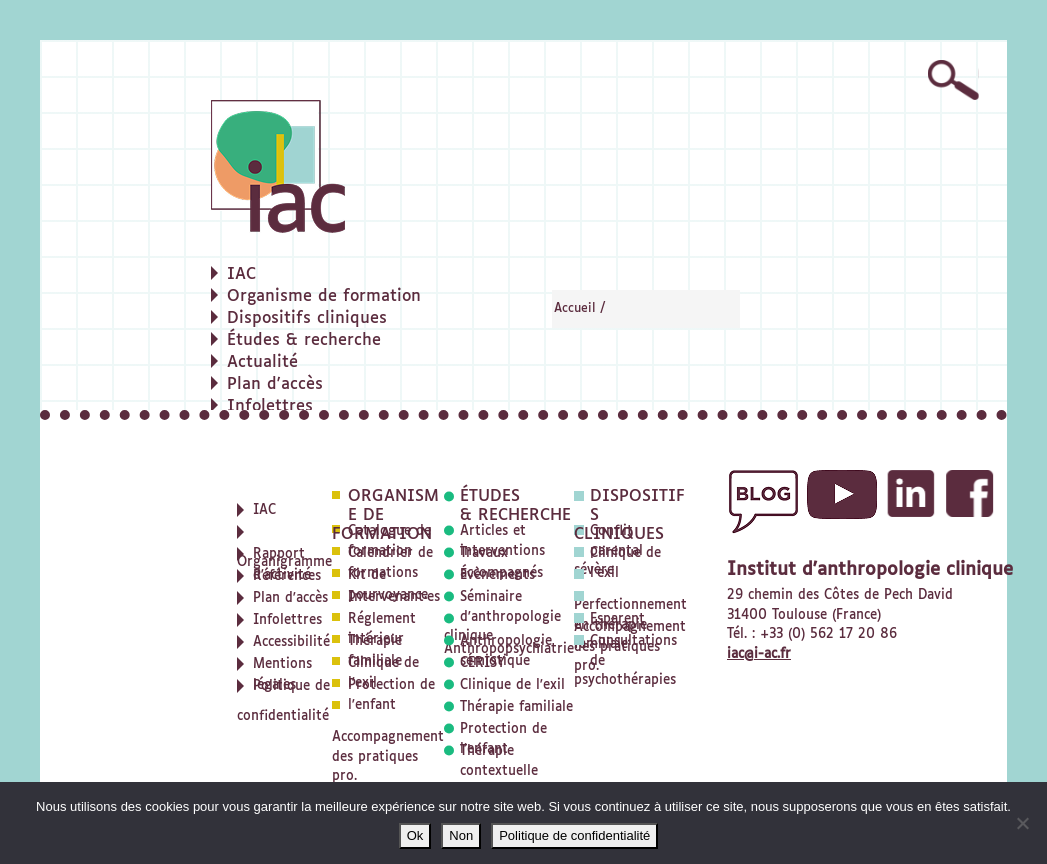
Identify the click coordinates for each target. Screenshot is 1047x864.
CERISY (482, 663)
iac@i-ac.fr (759, 654)
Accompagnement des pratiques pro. (388, 757)
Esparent (617, 619)
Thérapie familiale (516, 707)
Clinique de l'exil (512, 685)
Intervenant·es (394, 597)
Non (461, 835)
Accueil (575, 309)
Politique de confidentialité (574, 835)
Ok (415, 835)
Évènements (497, 575)
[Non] (1022, 823)
